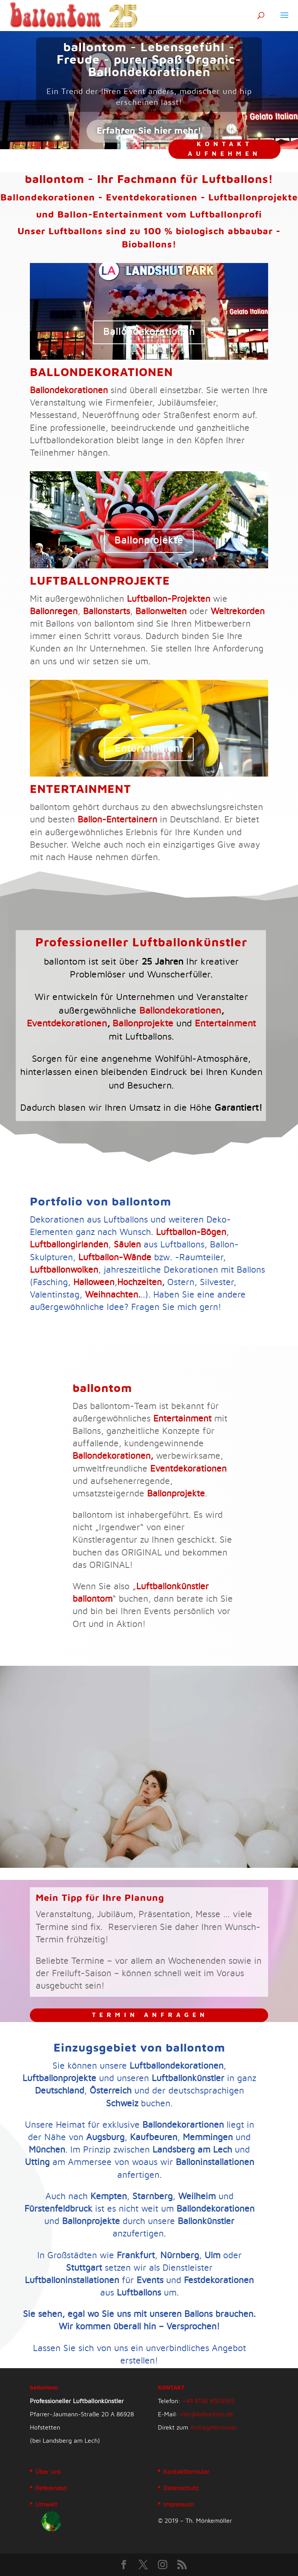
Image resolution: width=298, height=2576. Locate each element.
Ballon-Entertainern (117, 819)
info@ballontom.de (206, 2414)
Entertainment (149, 750)
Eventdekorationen (105, 1005)
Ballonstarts (106, 611)
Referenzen (51, 2488)
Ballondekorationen (149, 332)
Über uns (48, 2472)
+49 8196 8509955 (208, 2401)
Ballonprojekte (87, 541)
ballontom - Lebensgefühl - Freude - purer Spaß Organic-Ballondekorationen (149, 59)
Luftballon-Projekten (168, 599)
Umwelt (46, 2504)
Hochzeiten (139, 1282)
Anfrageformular (213, 2427)
